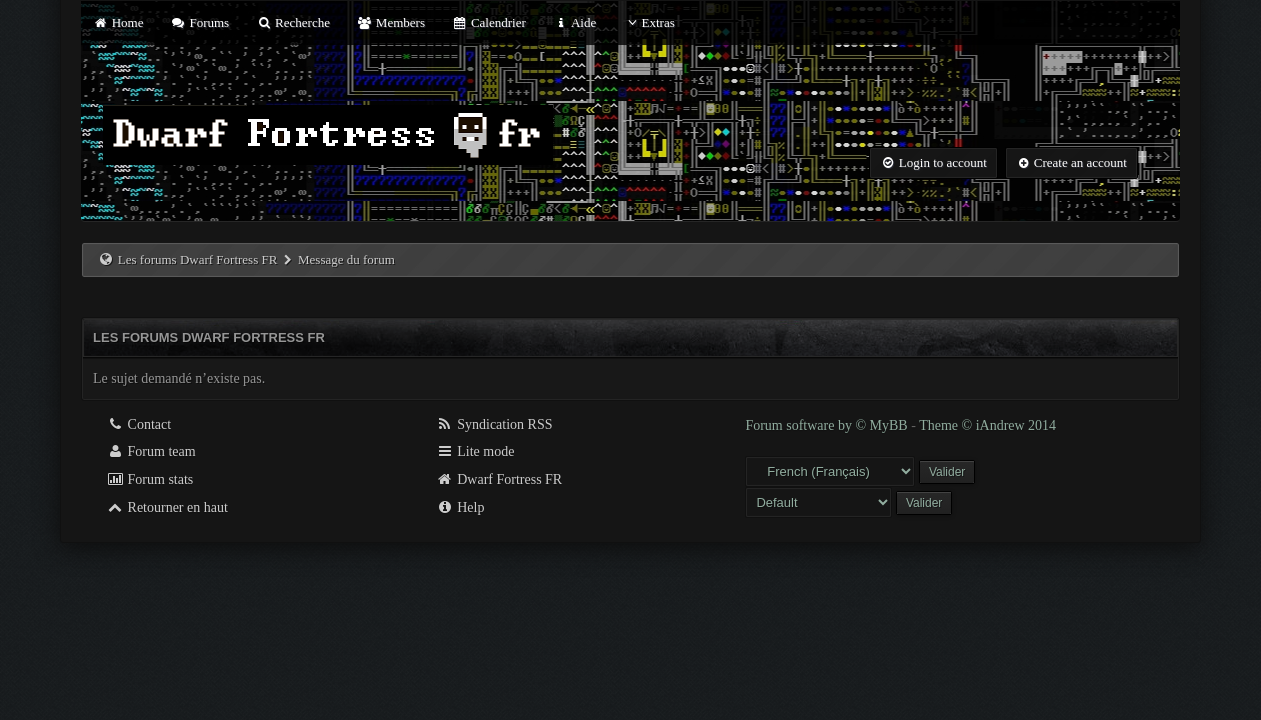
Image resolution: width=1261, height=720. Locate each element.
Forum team (151, 451)
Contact (138, 424)
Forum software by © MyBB (828, 425)
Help (460, 507)
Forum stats (149, 479)
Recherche (293, 22)
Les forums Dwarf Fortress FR (198, 259)
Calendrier (489, 22)
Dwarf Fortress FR (499, 479)
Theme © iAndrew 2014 (987, 425)
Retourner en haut (167, 507)
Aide (574, 22)
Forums (200, 22)
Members (391, 22)
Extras (649, 22)
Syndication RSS (494, 424)
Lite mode (475, 451)
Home (118, 22)
